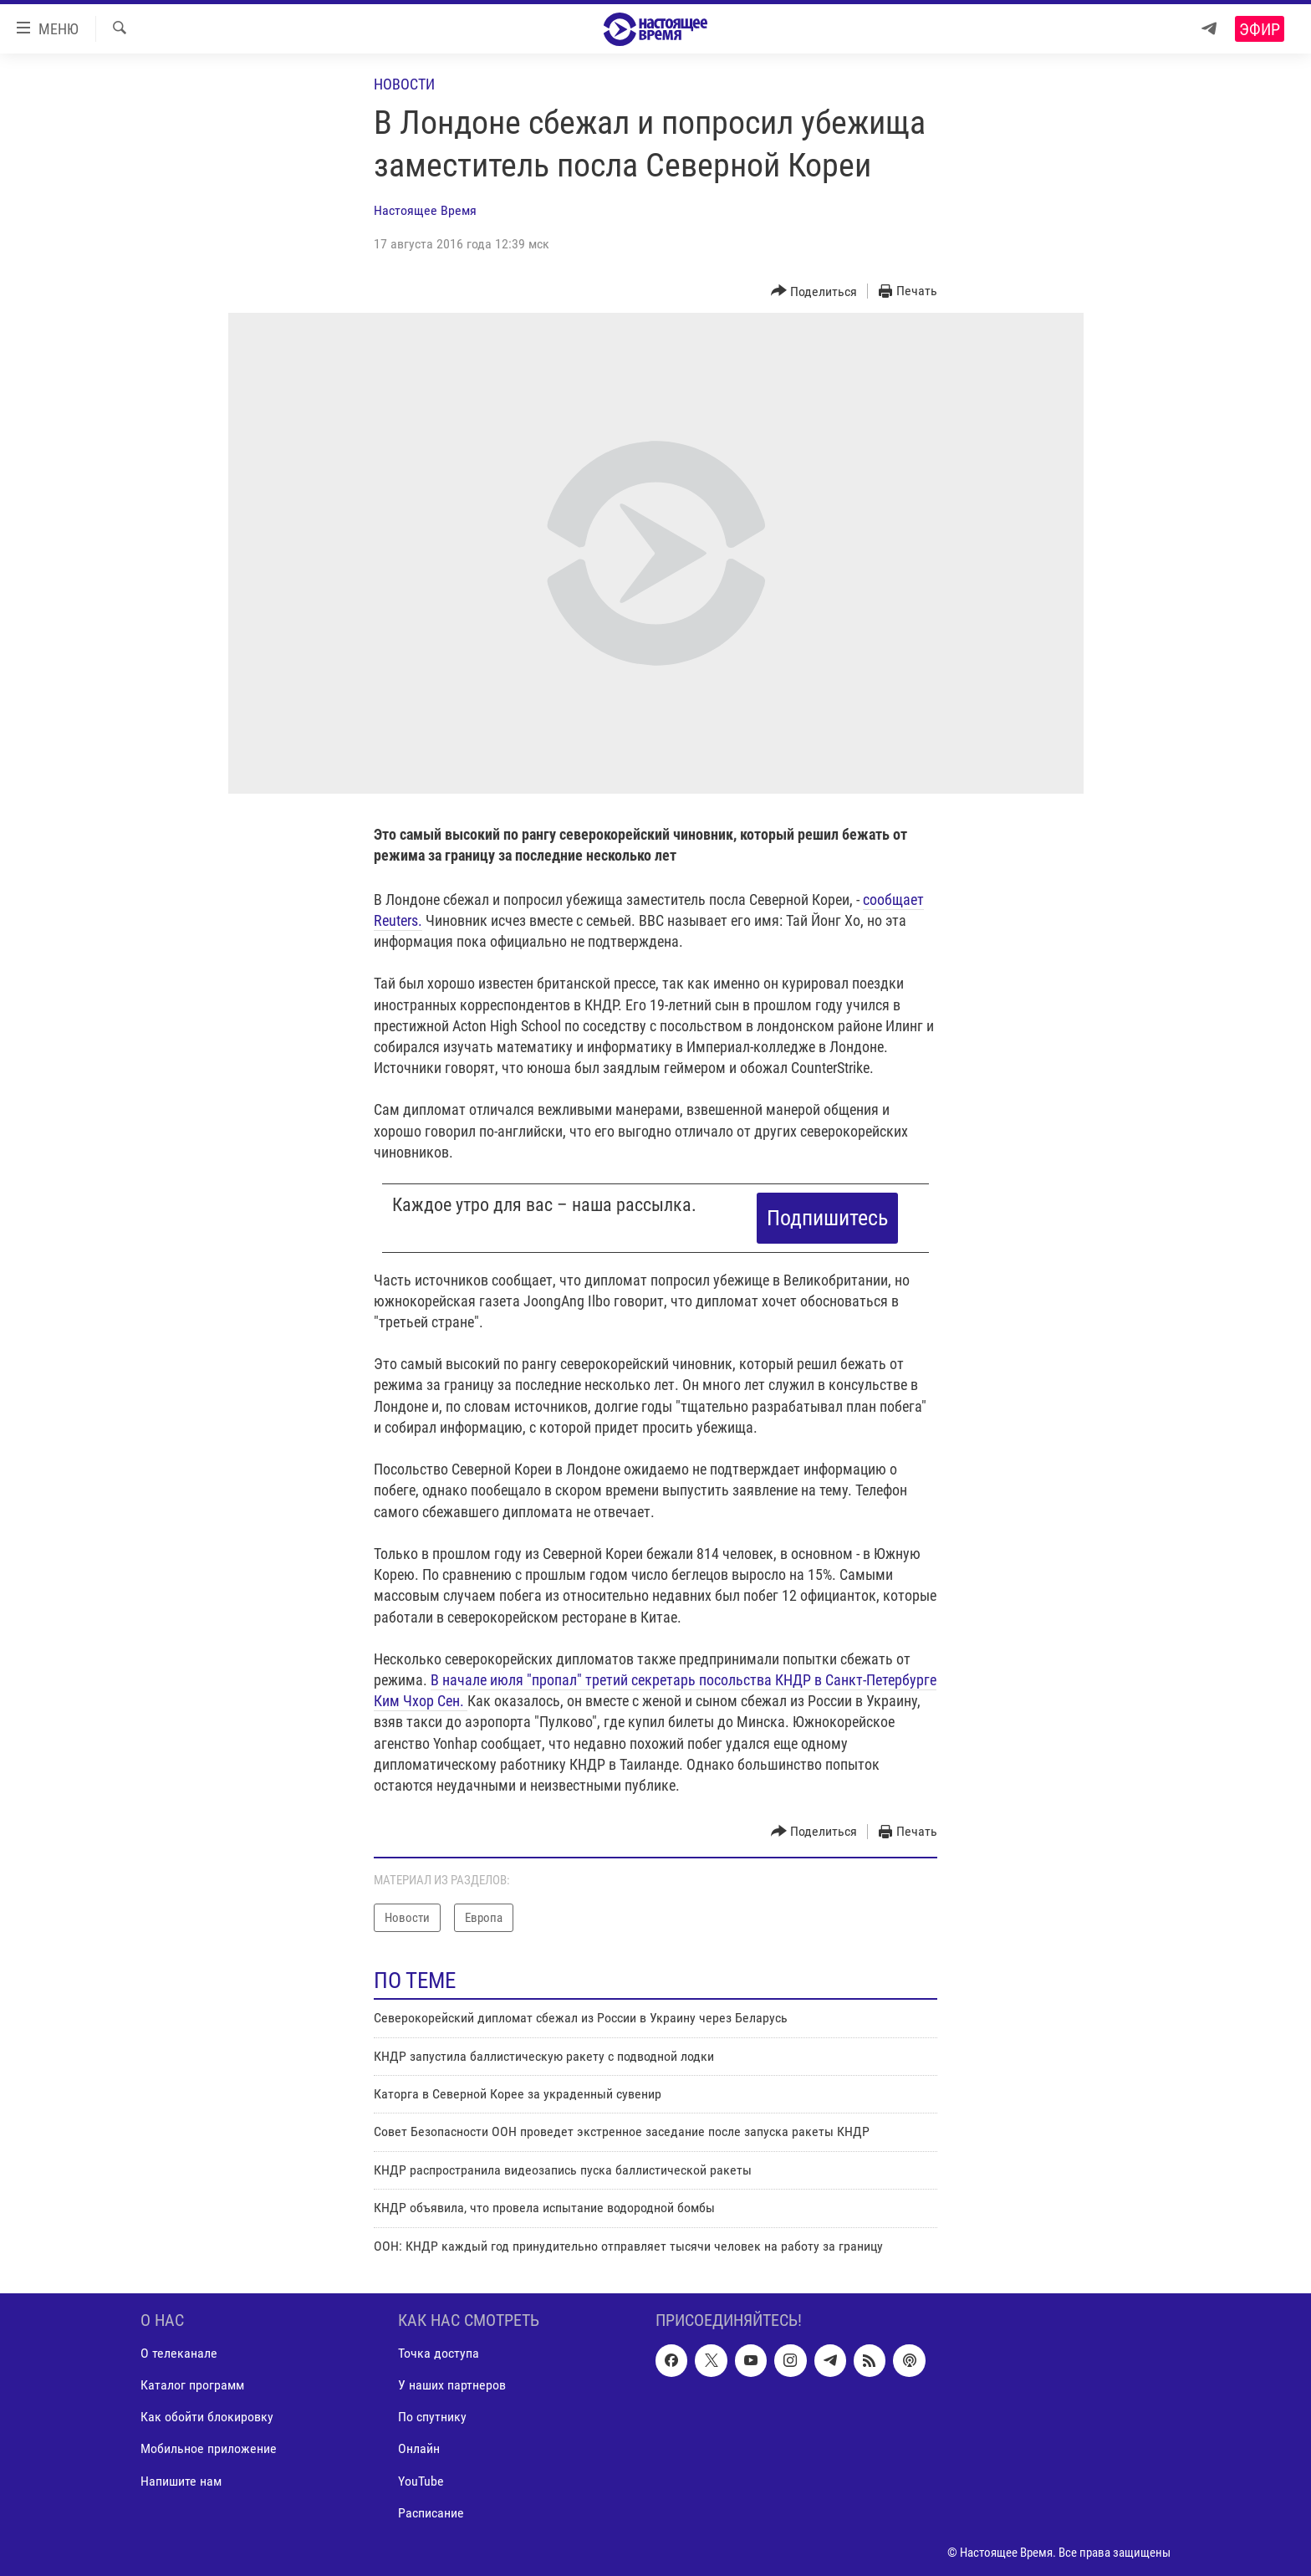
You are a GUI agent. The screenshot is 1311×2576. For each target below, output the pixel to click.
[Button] (814, 291)
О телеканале (178, 2353)
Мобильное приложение (208, 2448)
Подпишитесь (827, 1217)
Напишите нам (181, 2480)
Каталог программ (192, 2385)
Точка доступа (438, 2353)
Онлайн (419, 2448)
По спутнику (432, 2417)
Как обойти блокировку (206, 2417)
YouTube (421, 2480)
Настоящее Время (425, 210)
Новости (404, 84)
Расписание (431, 2513)
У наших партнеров (452, 2385)
